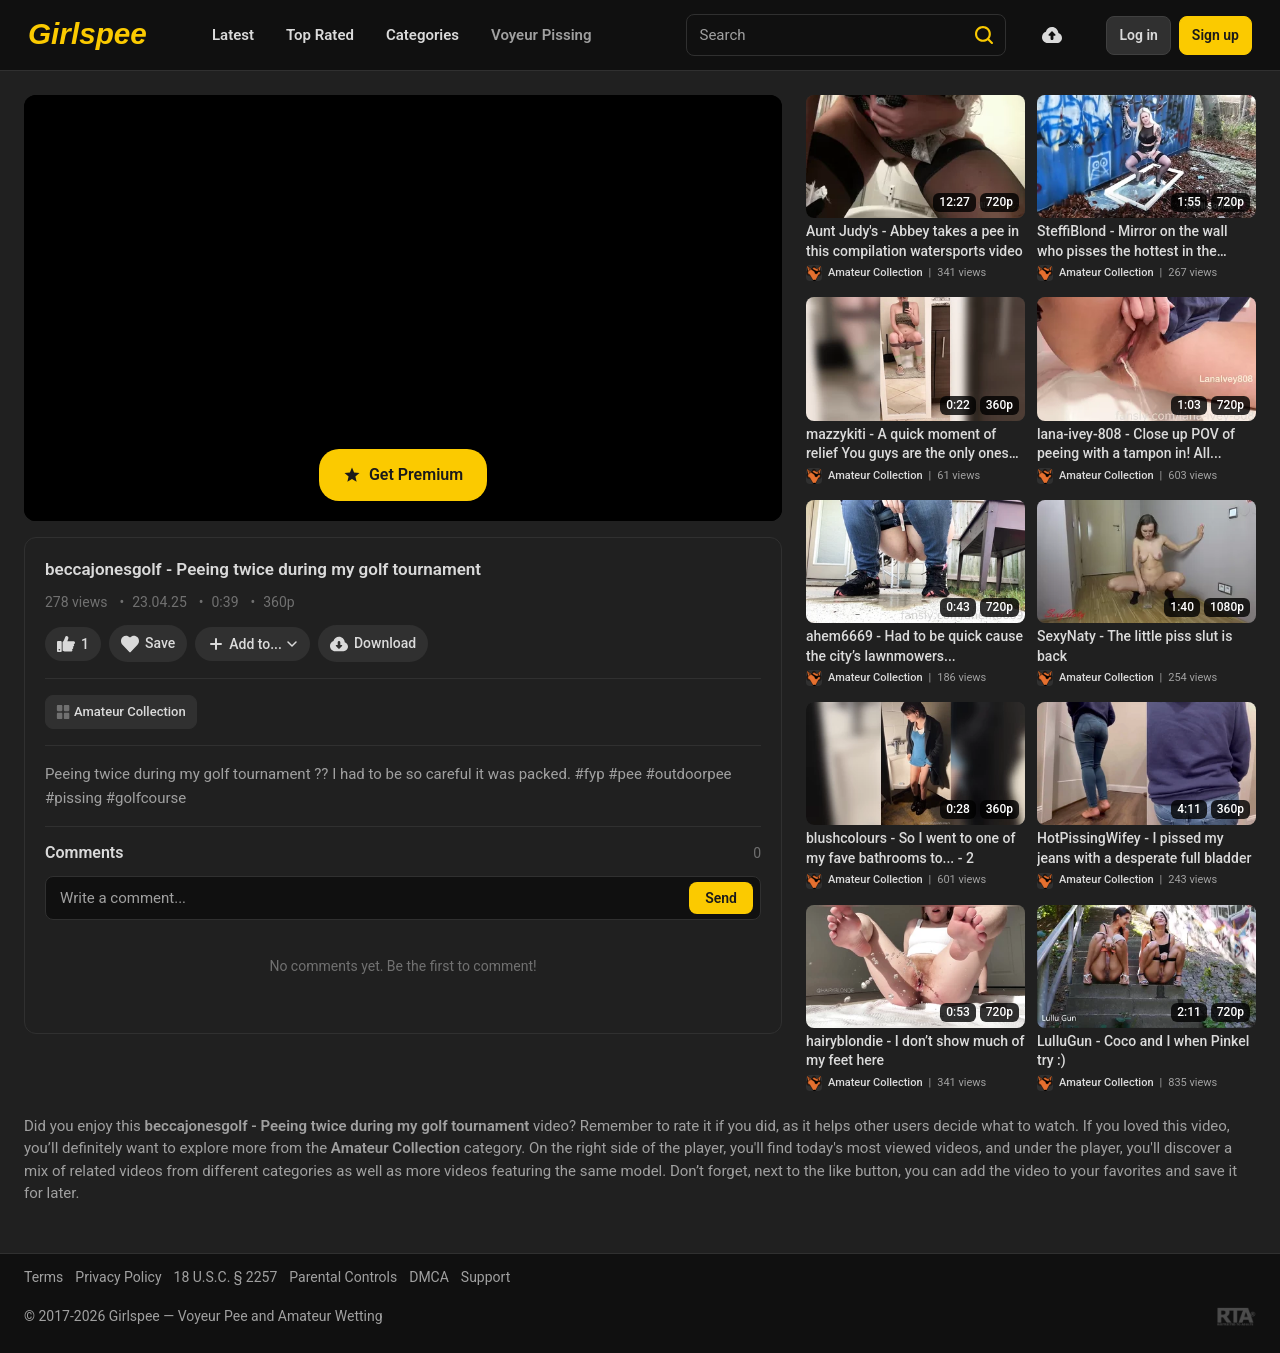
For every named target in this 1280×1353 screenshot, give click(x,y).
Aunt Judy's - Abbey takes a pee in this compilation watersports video (914, 241)
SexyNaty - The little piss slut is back (1134, 646)
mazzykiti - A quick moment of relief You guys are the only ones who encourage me (907, 445)
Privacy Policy (118, 1277)
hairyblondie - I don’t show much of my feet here (915, 1051)
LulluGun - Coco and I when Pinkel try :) (1143, 1051)
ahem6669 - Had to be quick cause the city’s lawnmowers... (914, 646)
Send (721, 898)
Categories (422, 35)
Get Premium (403, 474)
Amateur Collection (121, 711)
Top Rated (320, 35)
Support (485, 1277)
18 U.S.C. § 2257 (226, 1277)
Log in (1138, 35)
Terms (43, 1277)
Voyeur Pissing (541, 35)
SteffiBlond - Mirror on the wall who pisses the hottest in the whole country (1132, 242)
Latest (233, 35)
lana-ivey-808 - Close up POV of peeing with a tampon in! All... (1136, 444)
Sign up (1215, 35)
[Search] (984, 35)
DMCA (429, 1277)
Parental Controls (343, 1277)
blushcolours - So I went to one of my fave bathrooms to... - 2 (910, 848)
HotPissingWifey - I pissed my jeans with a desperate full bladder (1144, 848)
